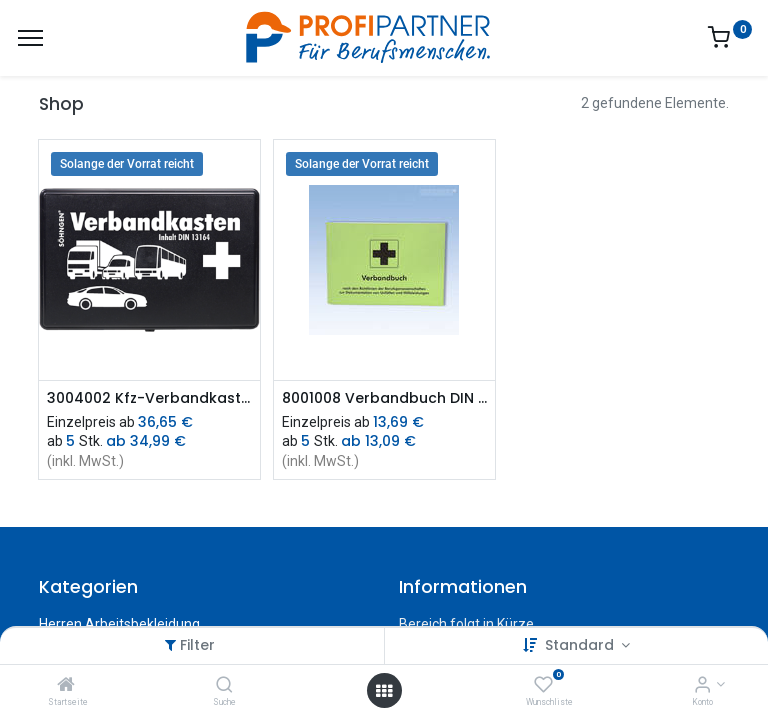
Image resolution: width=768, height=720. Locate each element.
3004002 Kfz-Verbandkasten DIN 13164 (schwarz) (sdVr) (149, 398)
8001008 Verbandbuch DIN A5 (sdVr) (384, 398)
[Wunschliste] (543, 686)
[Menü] (30, 38)
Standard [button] (581, 645)
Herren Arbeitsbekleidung (119, 624)
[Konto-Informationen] (702, 686)
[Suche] (224, 686)
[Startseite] (66, 686)
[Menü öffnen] (384, 691)
